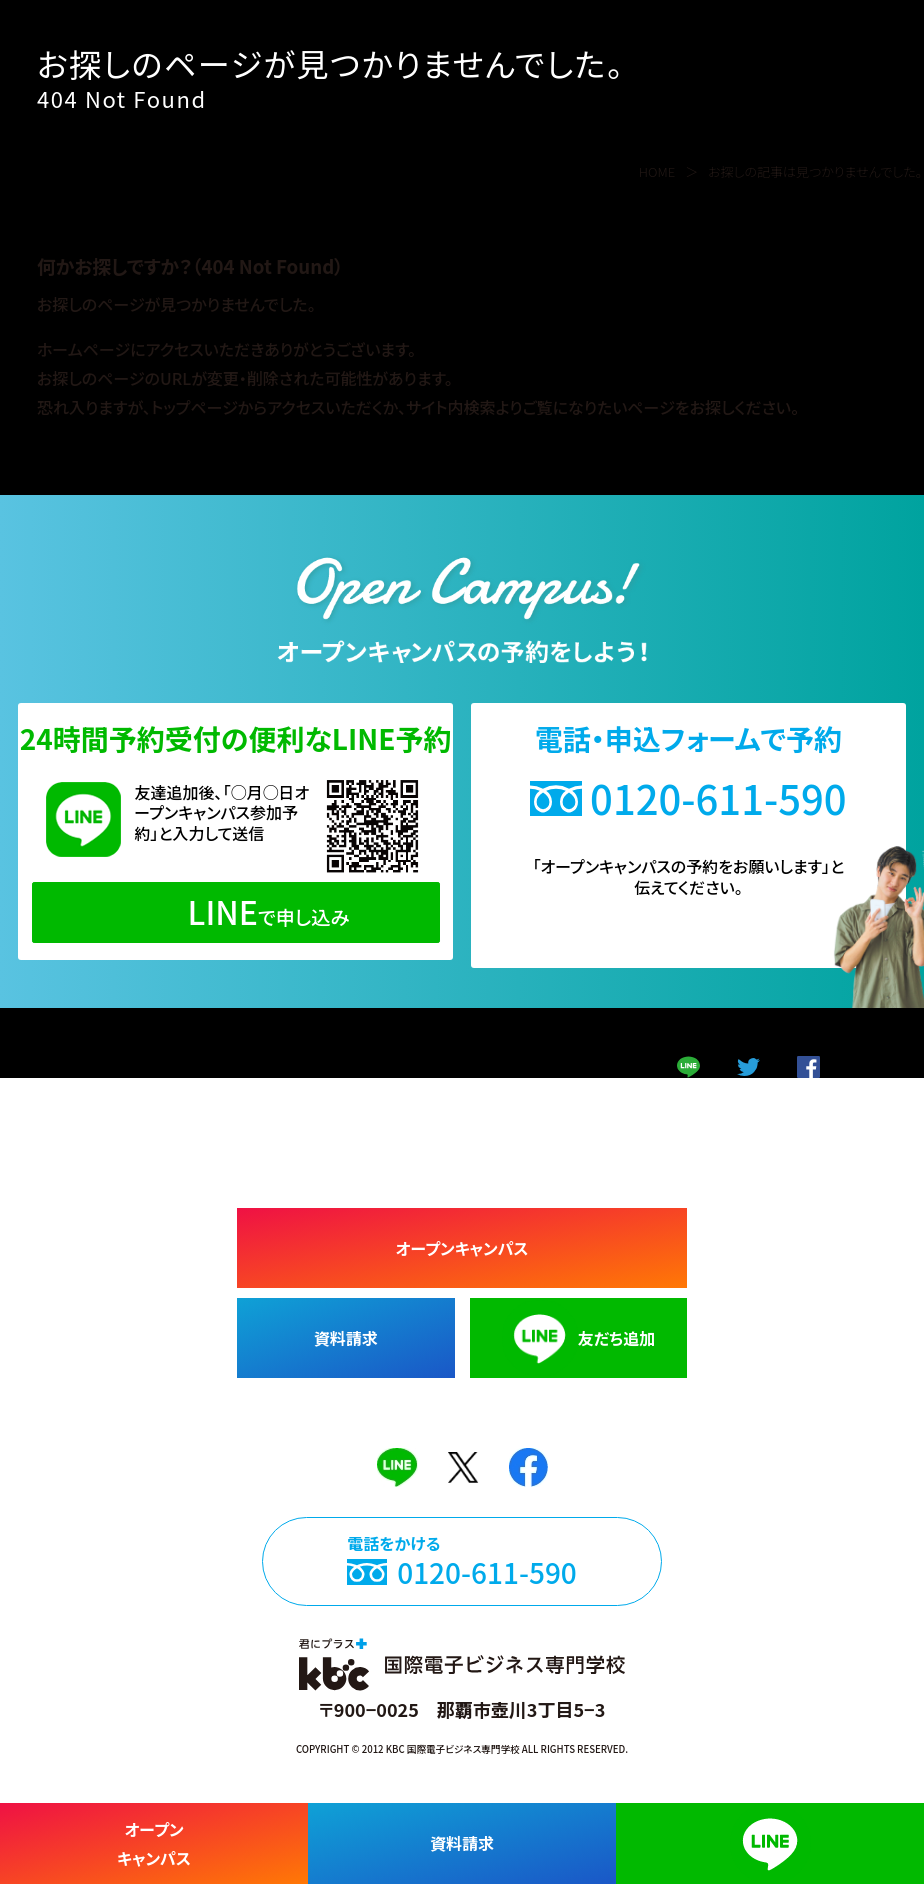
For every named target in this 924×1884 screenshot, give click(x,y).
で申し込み (235, 911)
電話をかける (462, 1577)
